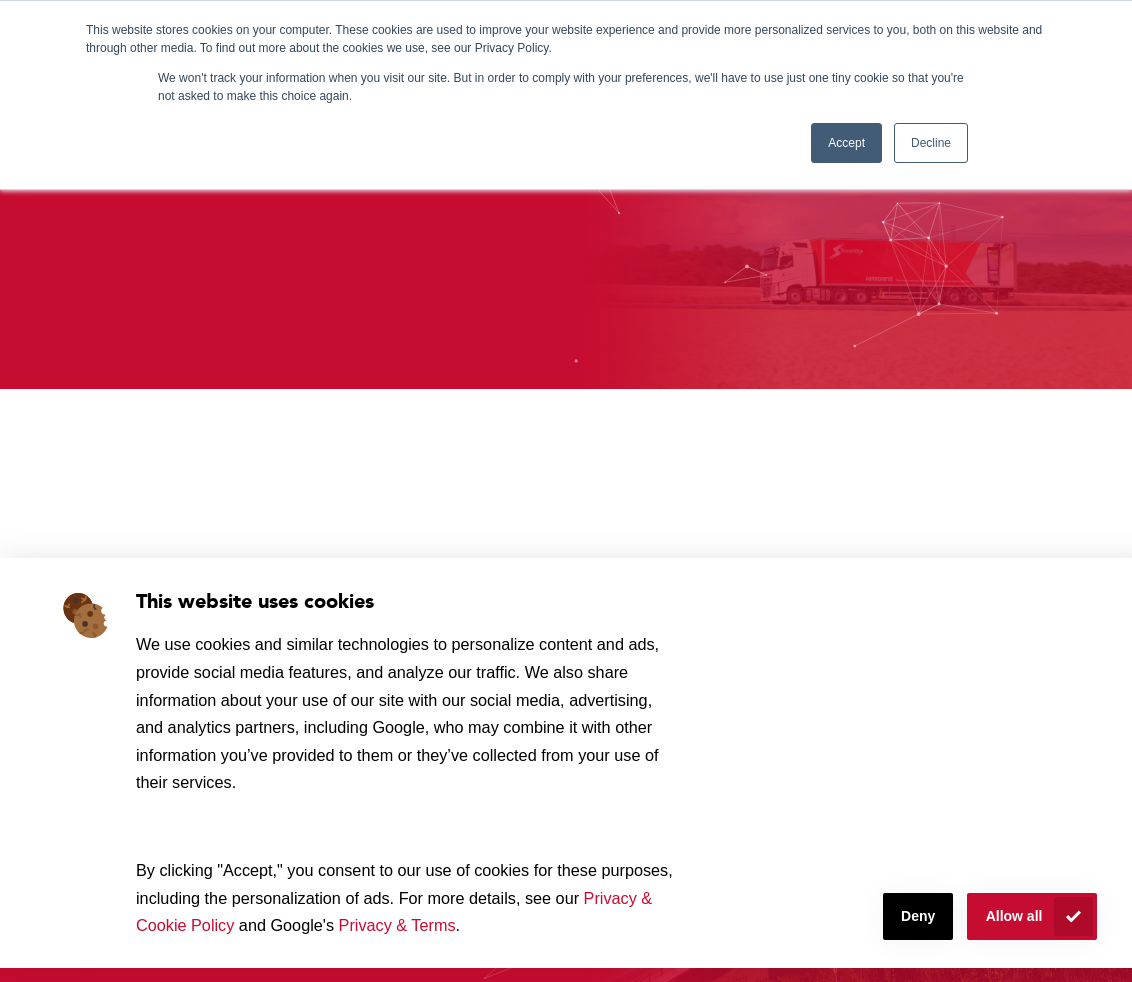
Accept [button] (846, 143)
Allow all (1014, 916)
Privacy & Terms (397, 925)
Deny (918, 916)
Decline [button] (931, 143)
